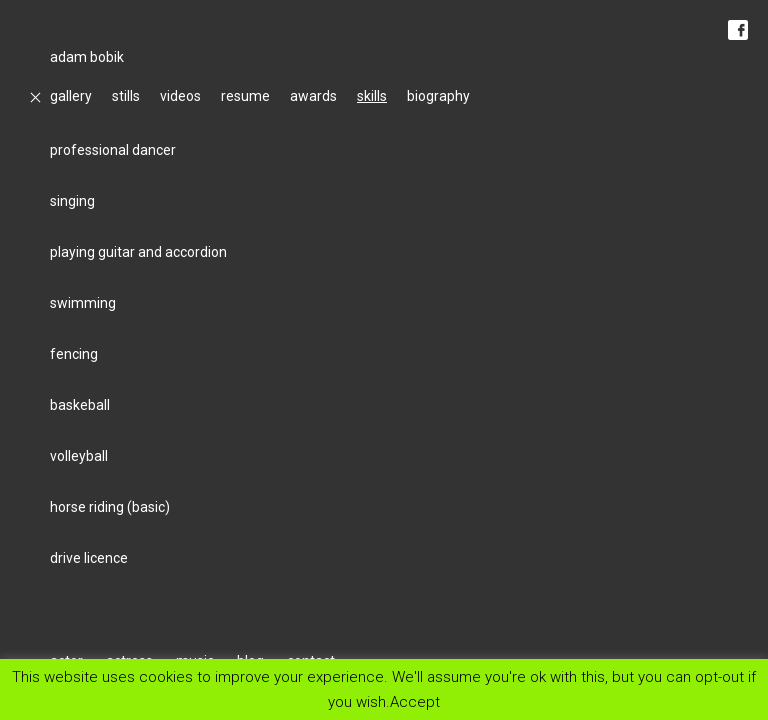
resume (245, 96)
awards (313, 96)
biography (438, 96)
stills (126, 96)
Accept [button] (415, 701)
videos (180, 96)
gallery (71, 96)
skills (372, 96)
